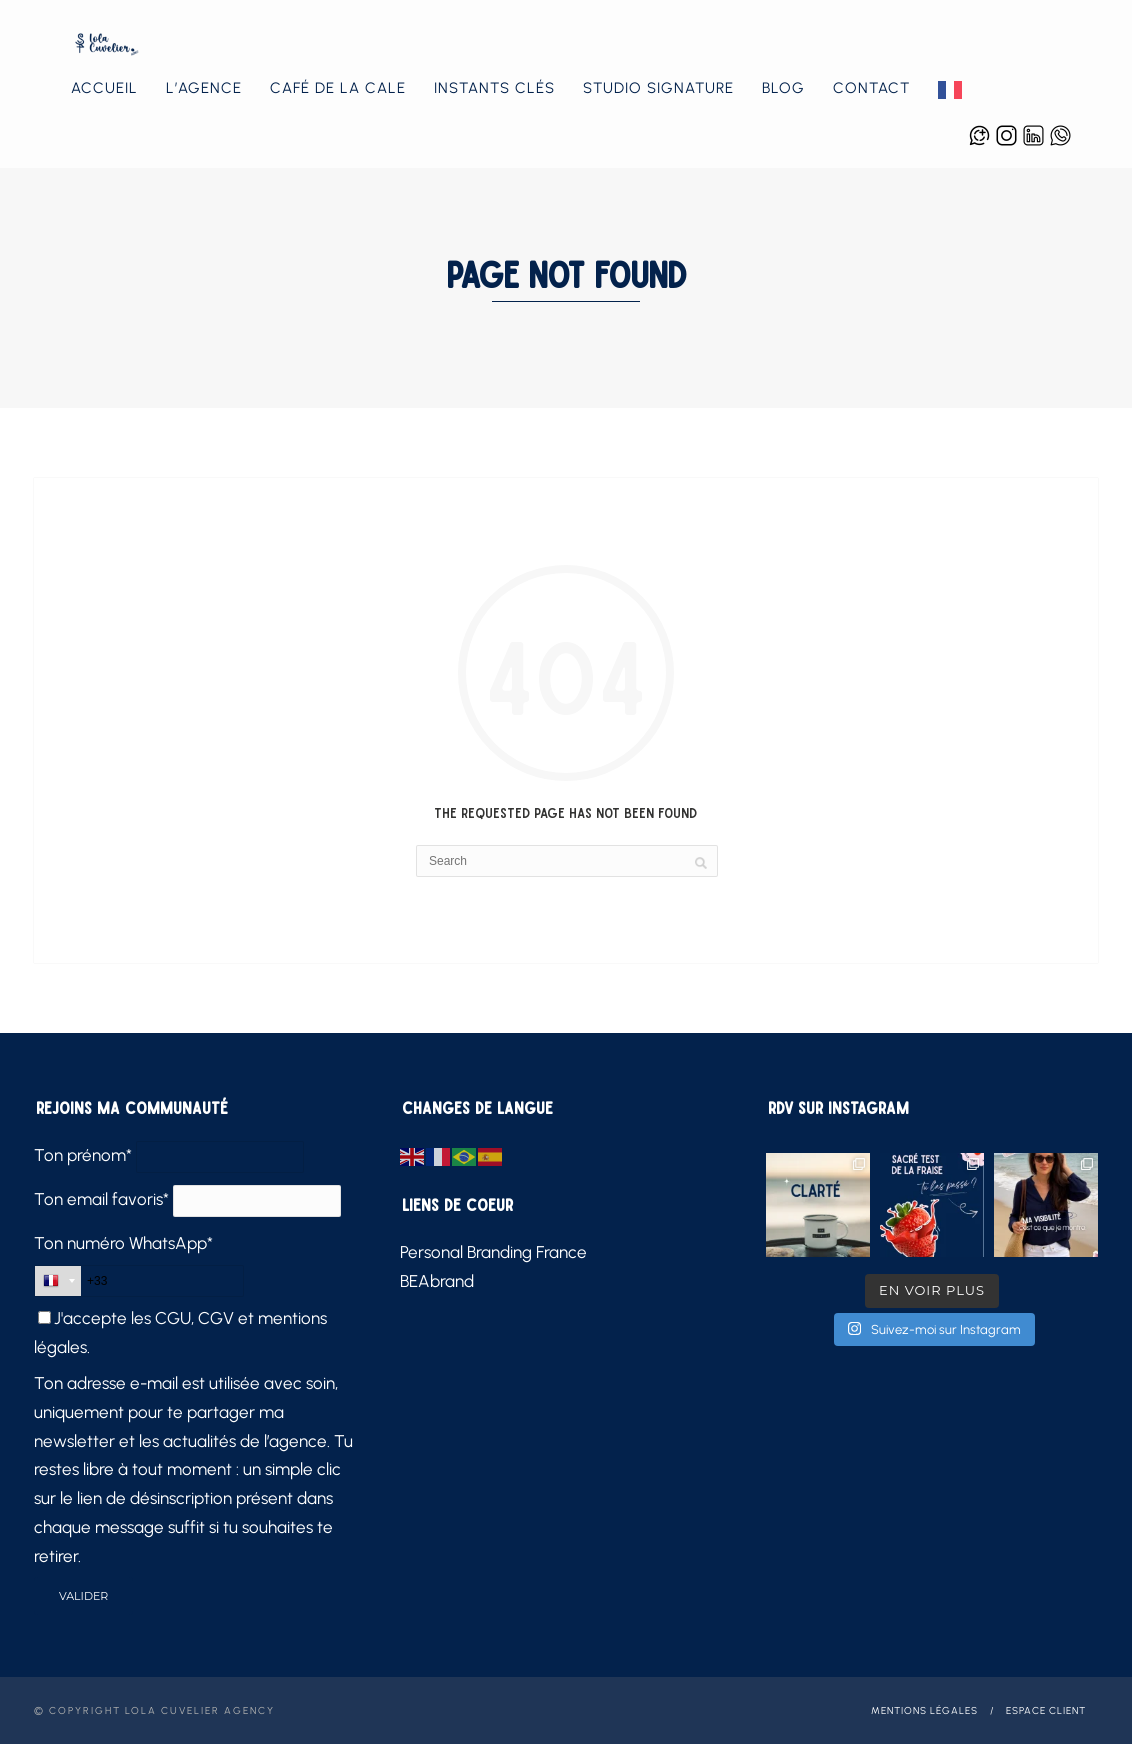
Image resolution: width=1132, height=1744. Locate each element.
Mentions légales (924, 1710)
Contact (871, 88)
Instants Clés (494, 88)
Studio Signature (658, 88)
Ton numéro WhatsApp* (123, 1243)
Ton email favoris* (101, 1199)
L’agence (204, 88)
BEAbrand (437, 1281)
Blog (783, 88)
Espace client (1046, 1710)
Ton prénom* (83, 1155)
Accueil (104, 88)
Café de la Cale (338, 88)
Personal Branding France (493, 1252)
